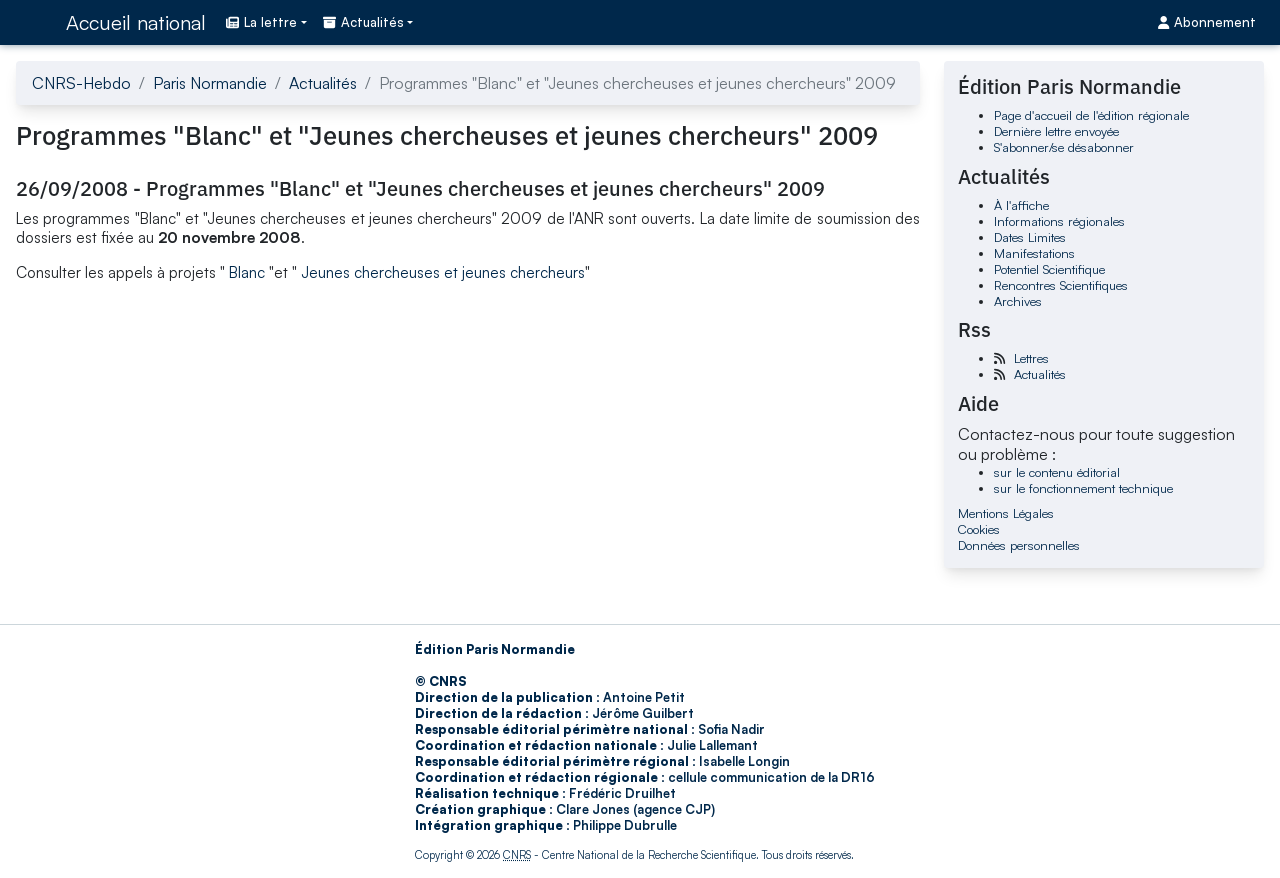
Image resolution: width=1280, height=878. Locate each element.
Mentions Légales (1006, 513)
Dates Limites (1030, 237)
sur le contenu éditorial (1057, 472)
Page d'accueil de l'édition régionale (1091, 115)
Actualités (323, 83)
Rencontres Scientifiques (1061, 285)
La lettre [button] (261, 22)
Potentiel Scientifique (1049, 269)
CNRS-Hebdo (81, 83)
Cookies (979, 529)
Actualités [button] (363, 22)
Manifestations (1034, 253)
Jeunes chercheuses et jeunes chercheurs (443, 272)
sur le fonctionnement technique (1083, 488)
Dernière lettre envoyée (1056, 131)
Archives (1018, 301)
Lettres (1031, 358)
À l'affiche (1021, 205)
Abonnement (1207, 22)
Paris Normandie (210, 83)
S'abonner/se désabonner (1064, 147)
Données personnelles (1019, 545)
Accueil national (136, 22)
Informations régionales (1059, 221)
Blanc (247, 272)
